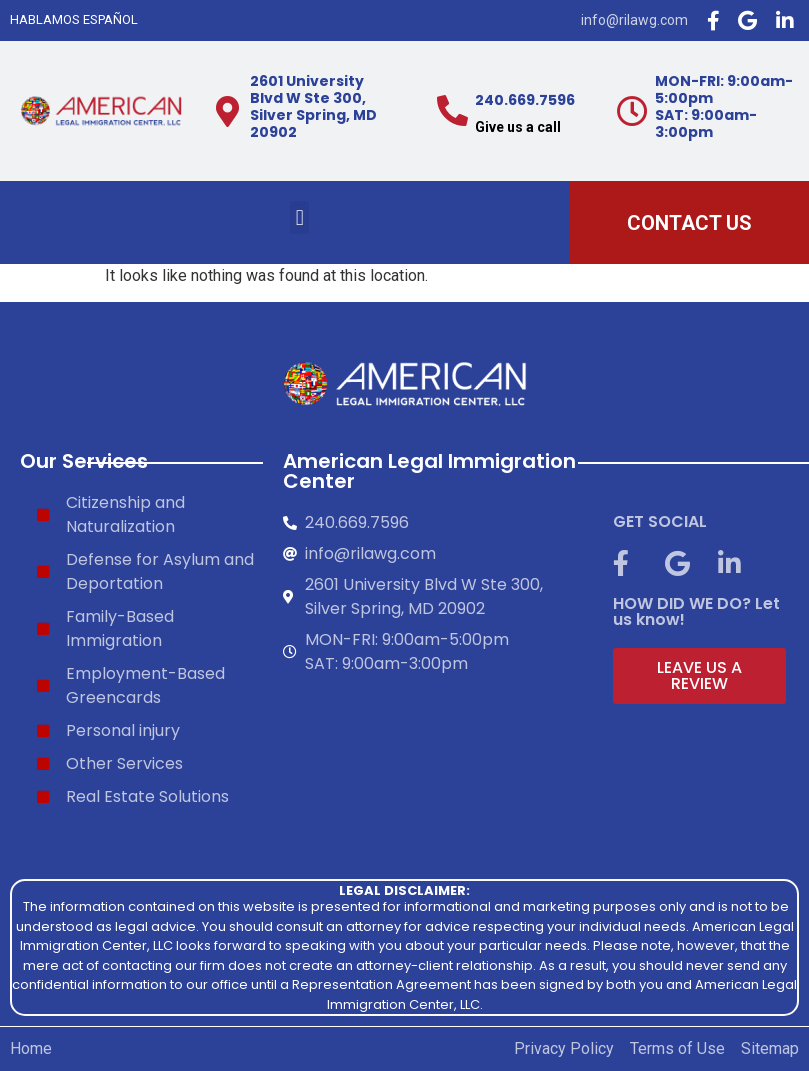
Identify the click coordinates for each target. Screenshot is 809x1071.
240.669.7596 (525, 100)
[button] (299, 217)
